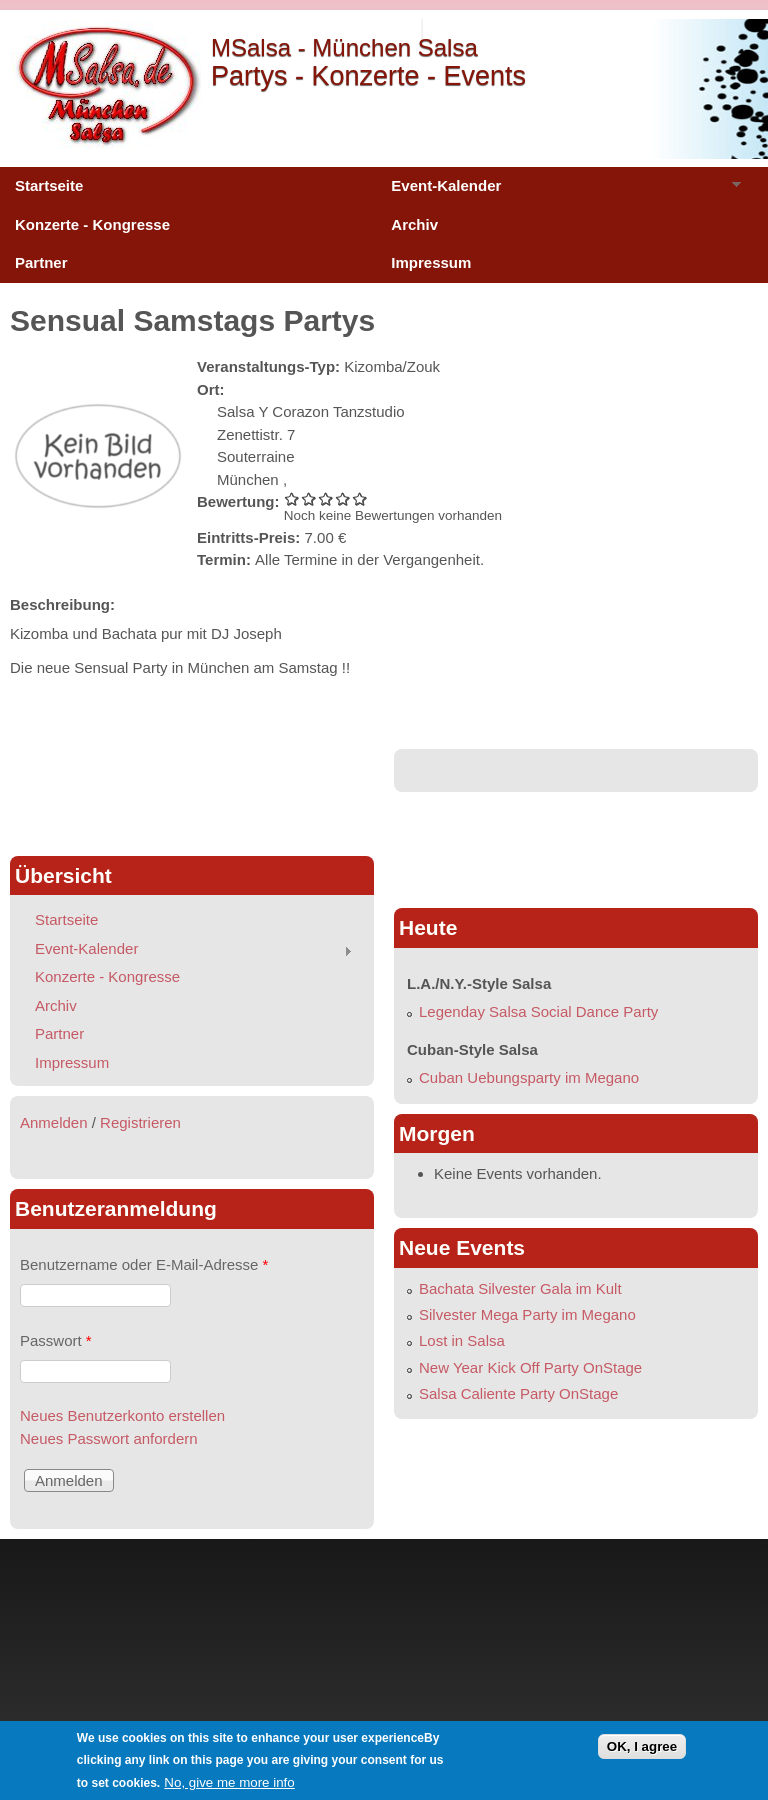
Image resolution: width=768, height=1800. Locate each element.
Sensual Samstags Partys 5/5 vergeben (360, 498)
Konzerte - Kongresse (92, 224)
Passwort (56, 1340)
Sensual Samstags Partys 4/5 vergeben (343, 498)
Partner (41, 262)
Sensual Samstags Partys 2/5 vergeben (309, 498)
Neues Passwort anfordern (109, 1438)
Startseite (49, 185)
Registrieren (140, 1122)
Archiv (414, 224)
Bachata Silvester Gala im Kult (520, 1288)
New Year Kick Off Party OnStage (530, 1367)
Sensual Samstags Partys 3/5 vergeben (326, 498)
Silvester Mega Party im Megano (527, 1314)
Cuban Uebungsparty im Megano (529, 1077)
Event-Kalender (558, 191)
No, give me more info (229, 1782)
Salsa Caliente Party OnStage (518, 1393)
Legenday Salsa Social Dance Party (538, 1011)
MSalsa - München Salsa (344, 47)
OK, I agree (642, 1746)
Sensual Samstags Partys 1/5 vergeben (292, 498)
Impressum (431, 262)
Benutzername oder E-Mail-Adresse (144, 1264)
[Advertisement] (192, 794)
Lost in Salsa (462, 1340)
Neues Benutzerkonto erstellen (122, 1415)
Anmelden (54, 1122)
